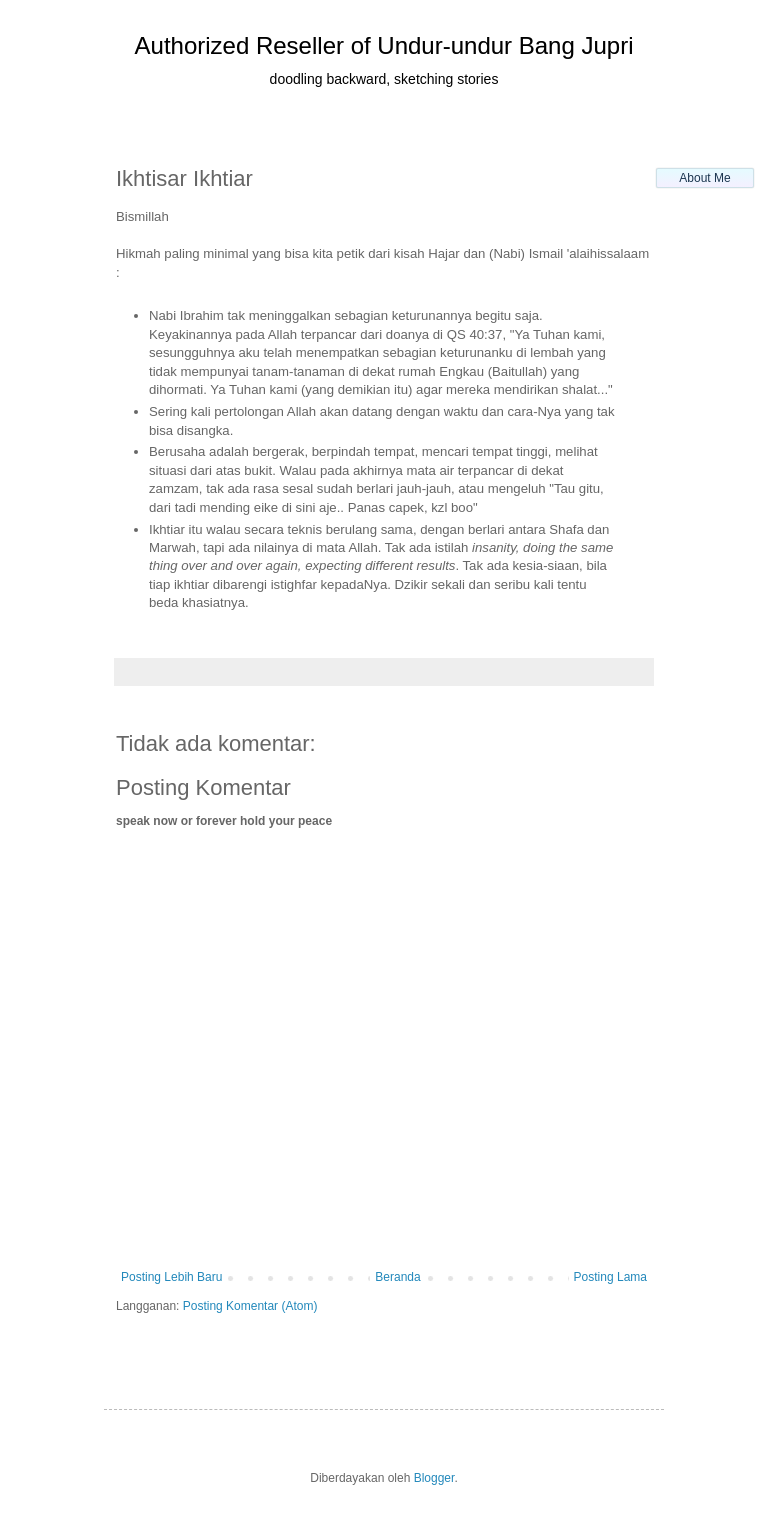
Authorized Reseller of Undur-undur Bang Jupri (384, 45)
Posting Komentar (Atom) (250, 1306)
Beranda (397, 1277)
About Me (704, 178)
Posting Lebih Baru (171, 1277)
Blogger (434, 1478)
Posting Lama (610, 1277)
